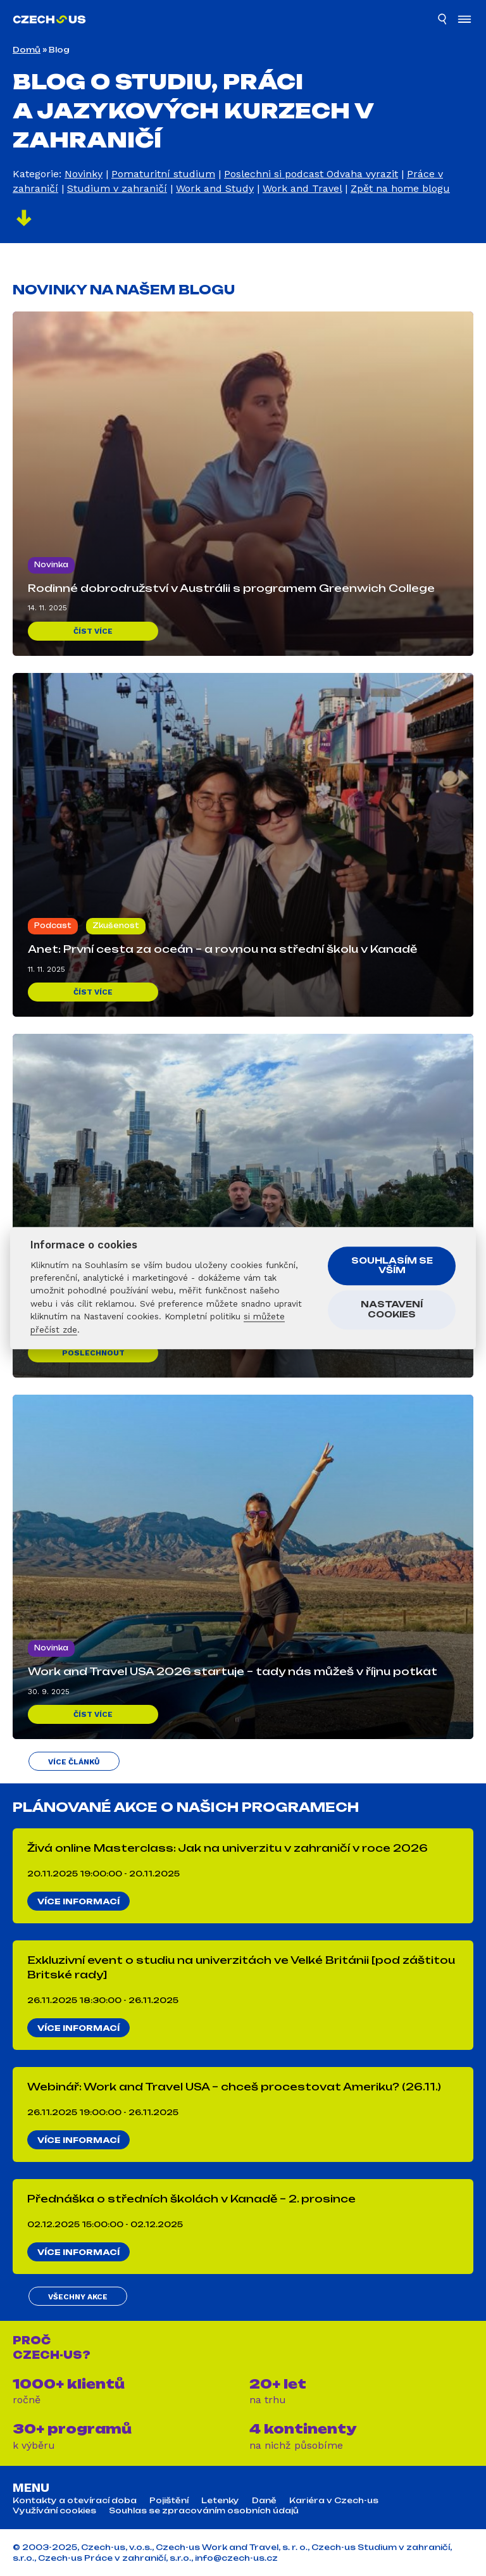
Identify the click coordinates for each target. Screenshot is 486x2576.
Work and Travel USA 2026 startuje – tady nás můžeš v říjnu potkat (232, 1671)
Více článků (74, 1761)
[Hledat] (443, 21)
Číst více (93, 631)
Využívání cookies (54, 2511)
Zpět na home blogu (400, 188)
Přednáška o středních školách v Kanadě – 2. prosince (191, 2198)
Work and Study (215, 188)
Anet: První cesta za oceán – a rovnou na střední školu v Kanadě (222, 949)
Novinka (51, 564)
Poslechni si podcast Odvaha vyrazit (311, 174)
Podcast (53, 925)
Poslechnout (93, 1352)
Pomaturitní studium (163, 174)
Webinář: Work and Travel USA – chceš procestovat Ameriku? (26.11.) (234, 2086)
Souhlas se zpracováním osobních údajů (204, 2511)
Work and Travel (302, 188)
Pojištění (169, 2500)
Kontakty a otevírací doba (75, 2500)
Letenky (220, 2500)
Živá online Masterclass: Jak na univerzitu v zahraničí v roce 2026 (227, 1848)
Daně (264, 2500)
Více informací (78, 1901)
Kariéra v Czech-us (333, 2500)
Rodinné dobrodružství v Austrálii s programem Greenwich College (231, 588)
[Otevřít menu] (464, 20)
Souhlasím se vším (392, 1265)
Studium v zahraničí (117, 188)
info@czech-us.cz (236, 2558)
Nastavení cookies (392, 1310)
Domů (26, 49)
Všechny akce (78, 2296)
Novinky (84, 174)
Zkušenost (115, 925)
